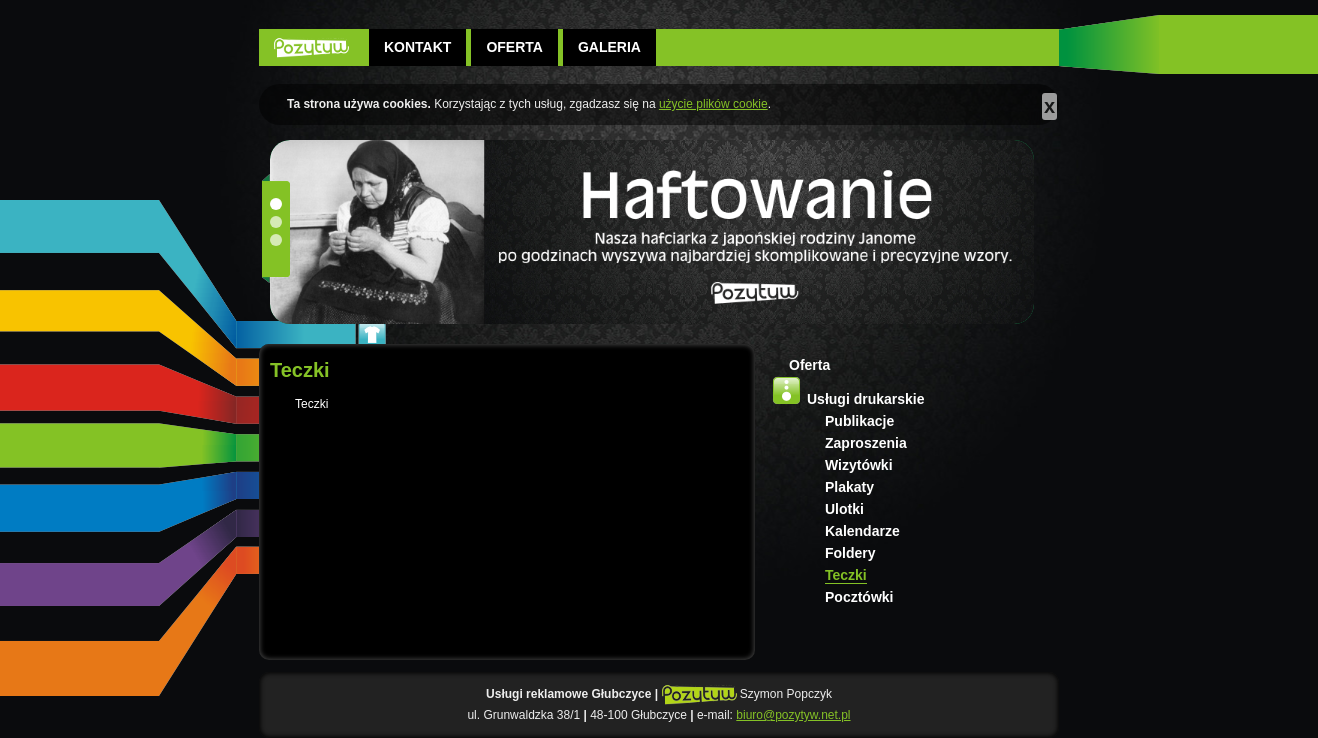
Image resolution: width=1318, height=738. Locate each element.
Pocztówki (859, 597)
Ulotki (844, 509)
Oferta (514, 47)
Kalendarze (862, 531)
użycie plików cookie (713, 104)
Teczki (846, 575)
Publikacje (859, 421)
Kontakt (417, 47)
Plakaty (849, 487)
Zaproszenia (866, 443)
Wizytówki (859, 465)
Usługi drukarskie (866, 399)
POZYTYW (311, 47)
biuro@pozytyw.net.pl (793, 715)
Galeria (609, 47)
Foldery (850, 553)
